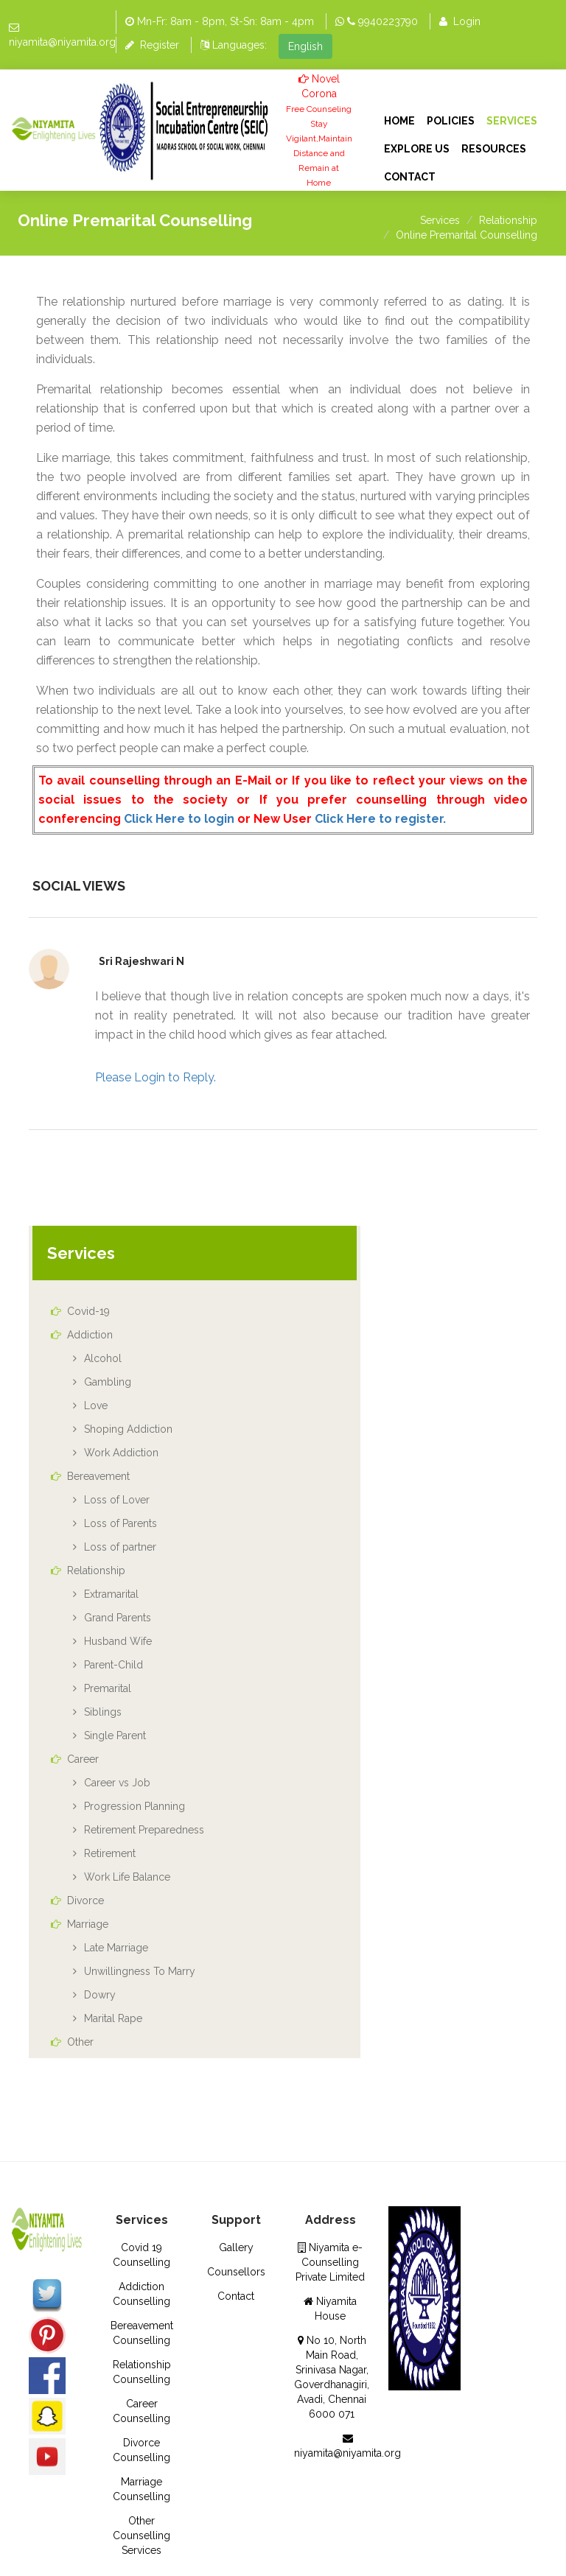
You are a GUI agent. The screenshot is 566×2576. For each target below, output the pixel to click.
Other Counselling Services (141, 2535)
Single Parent (115, 1735)
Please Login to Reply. (155, 1077)
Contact (410, 177)
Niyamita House (330, 2308)
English (305, 46)
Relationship (508, 220)
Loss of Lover (117, 1500)
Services (511, 121)
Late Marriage (116, 1948)
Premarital (107, 1688)
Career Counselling (141, 2411)
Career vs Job (117, 1783)
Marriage (79, 1924)
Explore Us (417, 149)
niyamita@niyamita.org (62, 42)
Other (72, 2042)
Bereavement (90, 1476)
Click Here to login (179, 819)
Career (75, 1759)
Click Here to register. (380, 819)
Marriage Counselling (141, 2489)
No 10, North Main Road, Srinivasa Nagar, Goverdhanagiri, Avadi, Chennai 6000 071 (331, 2377)
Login (460, 21)
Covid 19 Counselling (141, 2255)
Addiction (82, 1335)
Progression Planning (134, 1806)
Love (96, 1405)
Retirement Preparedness (144, 1830)
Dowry (100, 1995)
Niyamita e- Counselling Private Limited (330, 2262)
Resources (493, 149)
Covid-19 (80, 1311)
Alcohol (103, 1358)
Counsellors (236, 2272)
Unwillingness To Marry (139, 1971)
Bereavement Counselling (142, 2333)
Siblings (103, 1712)
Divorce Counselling (141, 2450)
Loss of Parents (120, 1523)
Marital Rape (113, 2018)
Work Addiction (121, 1453)
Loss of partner (120, 1547)
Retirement (110, 1853)
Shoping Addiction (128, 1429)
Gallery (236, 2247)
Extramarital (111, 1594)
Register (152, 45)
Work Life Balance (127, 1877)
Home (399, 121)
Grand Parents (117, 1618)
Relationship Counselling (142, 2372)
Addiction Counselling (141, 2294)
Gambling (107, 1382)
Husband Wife (118, 1641)
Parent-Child (113, 1665)
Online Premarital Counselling (466, 235)
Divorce (77, 1900)
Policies (451, 121)
